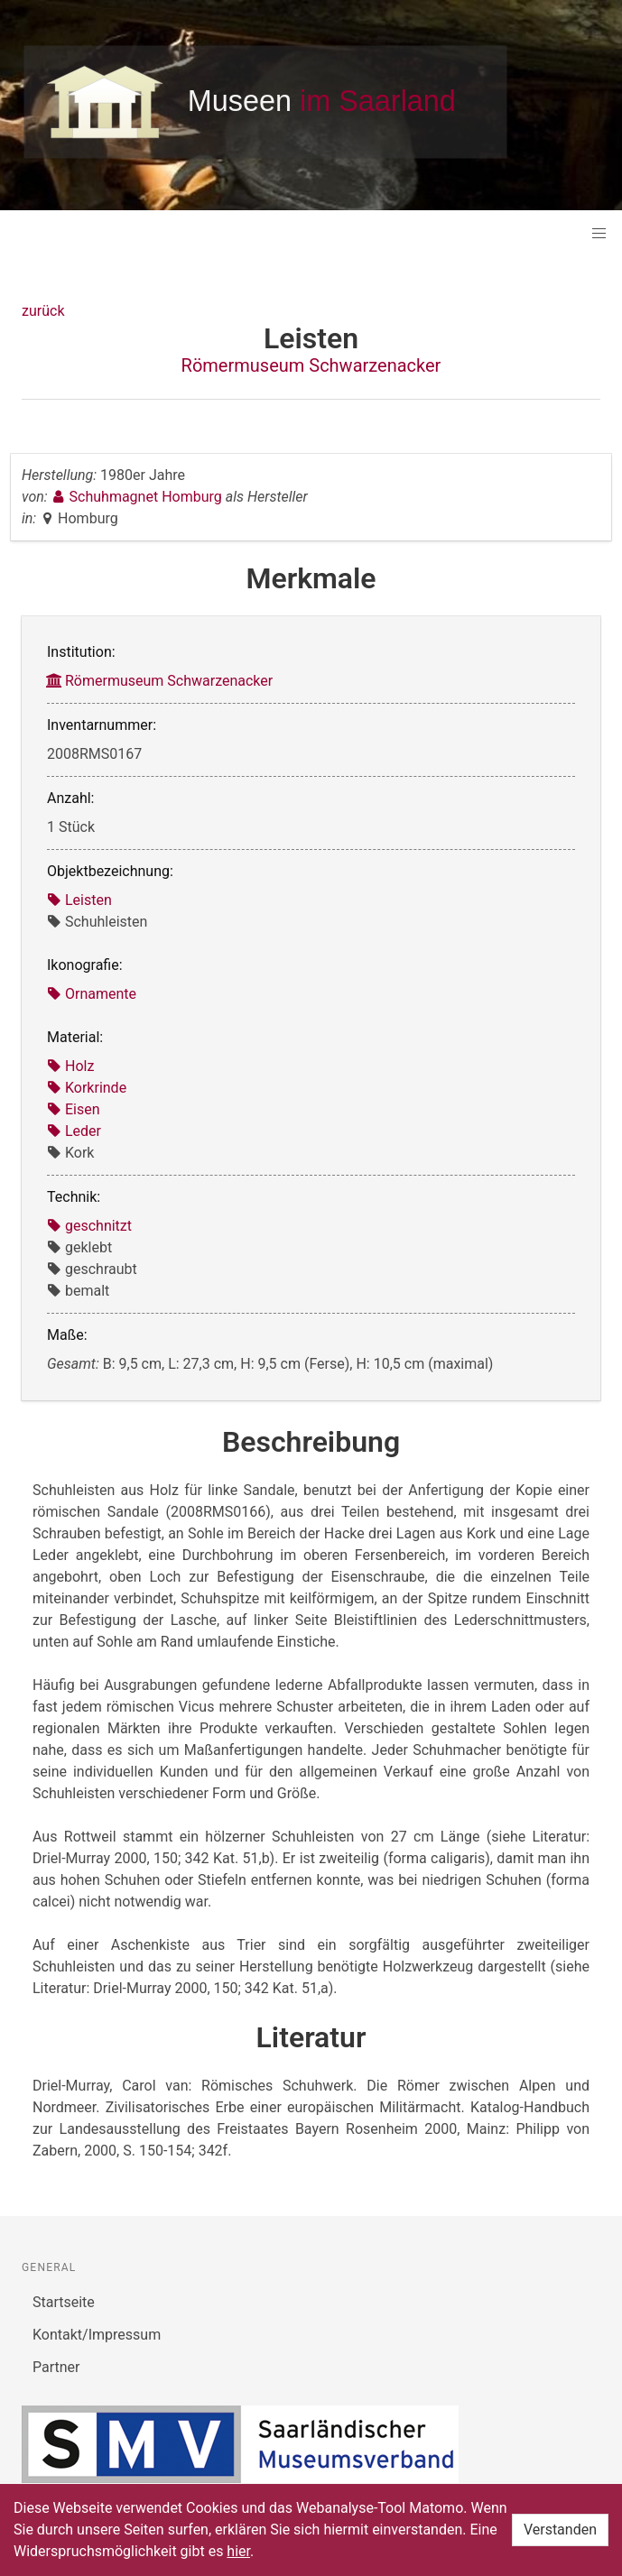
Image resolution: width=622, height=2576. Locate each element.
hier (238, 2551)
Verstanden (560, 2529)
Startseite (63, 2302)
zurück (43, 310)
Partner (56, 2367)
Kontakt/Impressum (96, 2334)
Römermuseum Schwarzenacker (311, 365)
